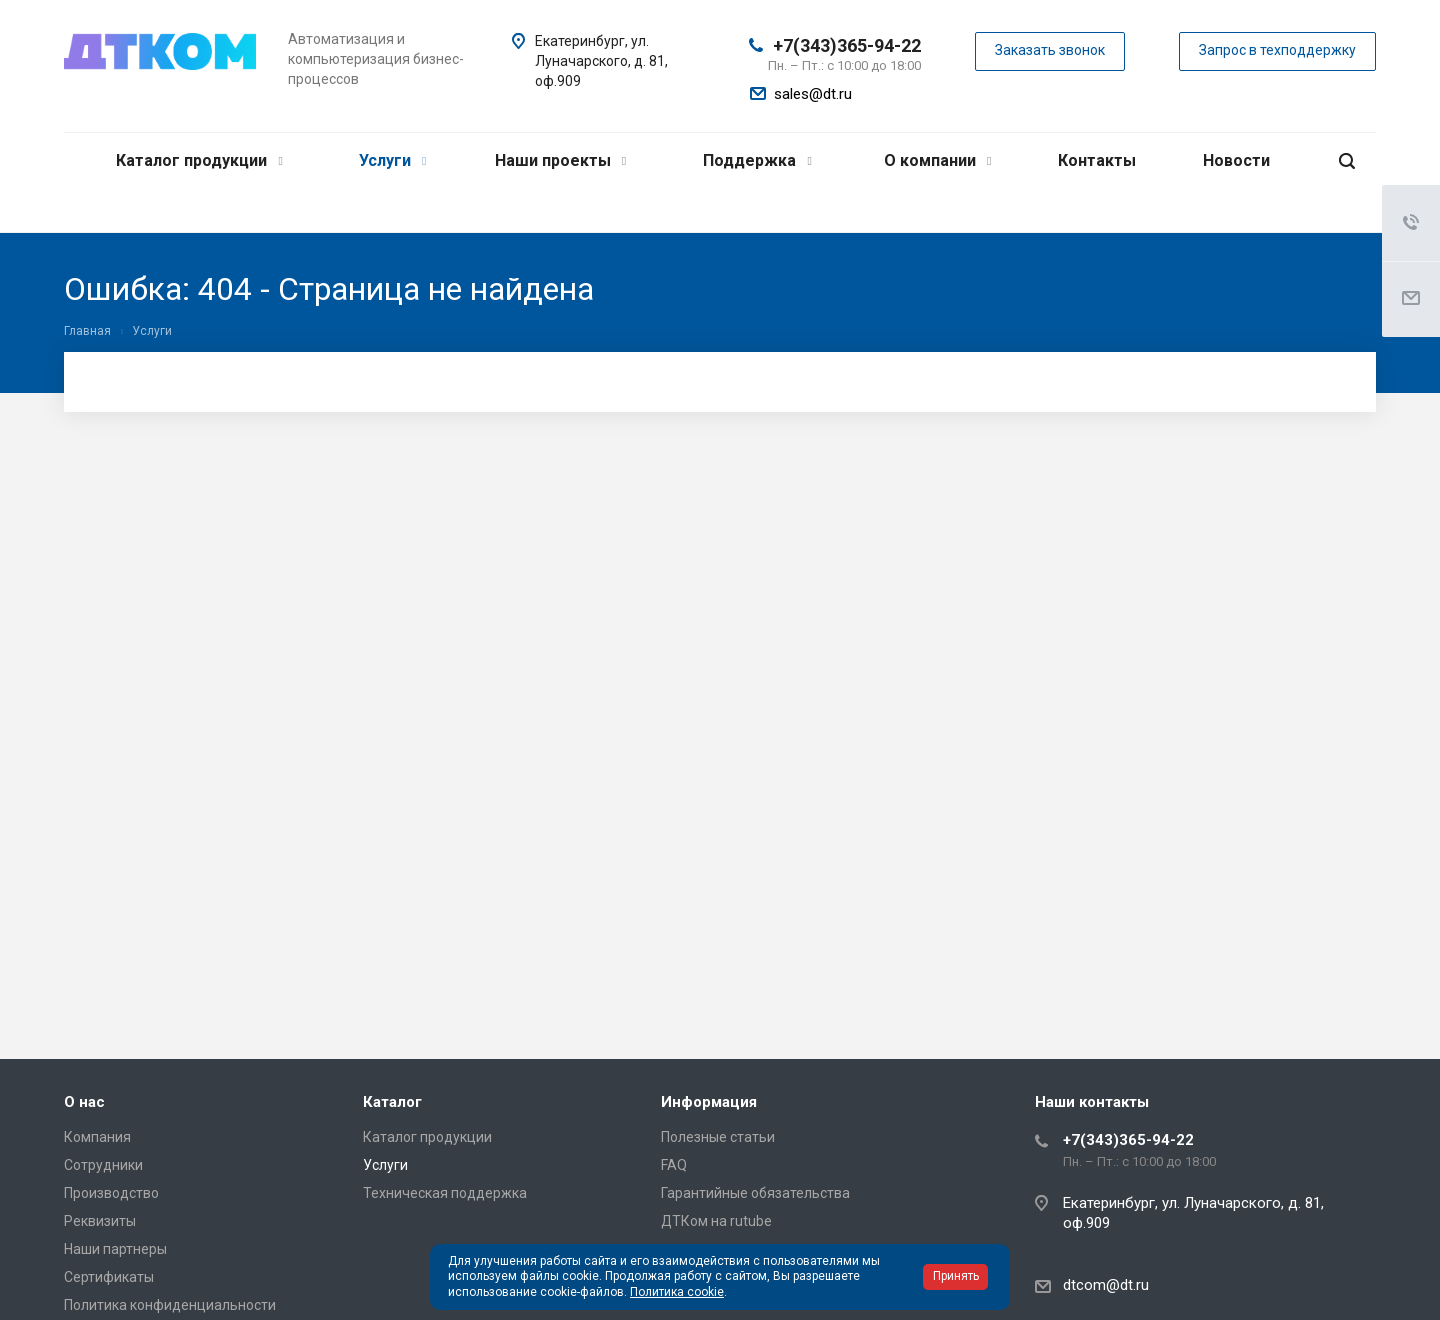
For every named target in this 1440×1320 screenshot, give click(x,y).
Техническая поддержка (445, 1193)
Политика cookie (677, 1292)
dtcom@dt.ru (1106, 1285)
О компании (937, 160)
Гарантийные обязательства (755, 1193)
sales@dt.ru (813, 94)
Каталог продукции (199, 160)
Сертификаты (109, 1277)
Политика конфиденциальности (170, 1305)
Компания (97, 1137)
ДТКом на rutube (716, 1221)
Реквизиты (100, 1221)
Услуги (392, 160)
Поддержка (757, 160)
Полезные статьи (718, 1137)
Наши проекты (560, 160)
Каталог (392, 1102)
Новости (1236, 160)
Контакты (1097, 160)
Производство (111, 1193)
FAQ (674, 1165)
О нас (84, 1102)
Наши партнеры (115, 1249)
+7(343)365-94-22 (847, 45)
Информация (709, 1102)
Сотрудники (103, 1165)
